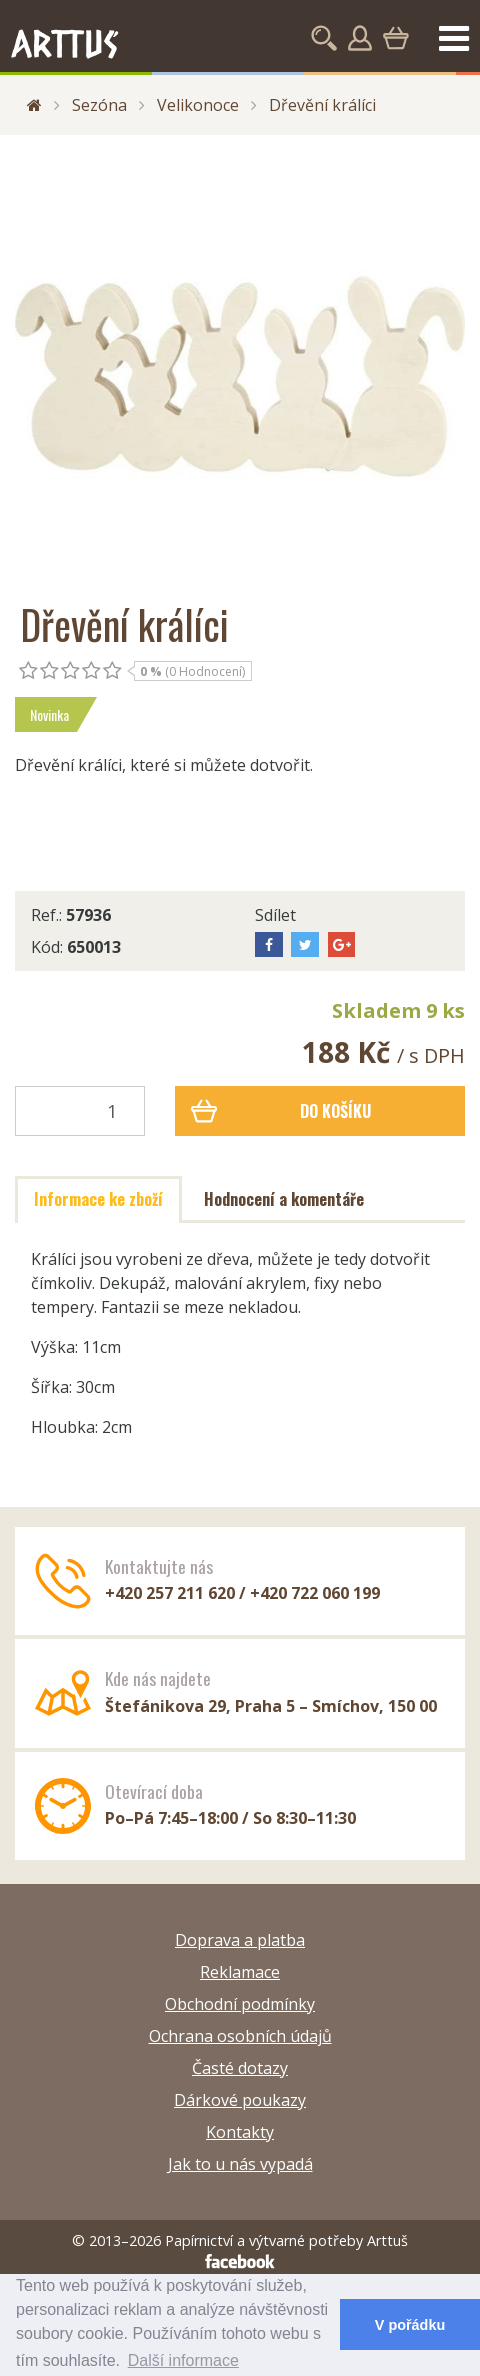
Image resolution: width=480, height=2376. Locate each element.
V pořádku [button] (410, 2325)
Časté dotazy (240, 2068)
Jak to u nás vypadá (240, 2164)
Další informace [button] (183, 2360)
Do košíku (281, 1111)
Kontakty (240, 2132)
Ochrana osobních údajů (240, 2036)
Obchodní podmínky (240, 2004)
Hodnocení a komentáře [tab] (284, 1199)
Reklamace (240, 1972)
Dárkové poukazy (240, 2100)
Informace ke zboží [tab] (98, 1199)
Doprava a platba (240, 1940)
